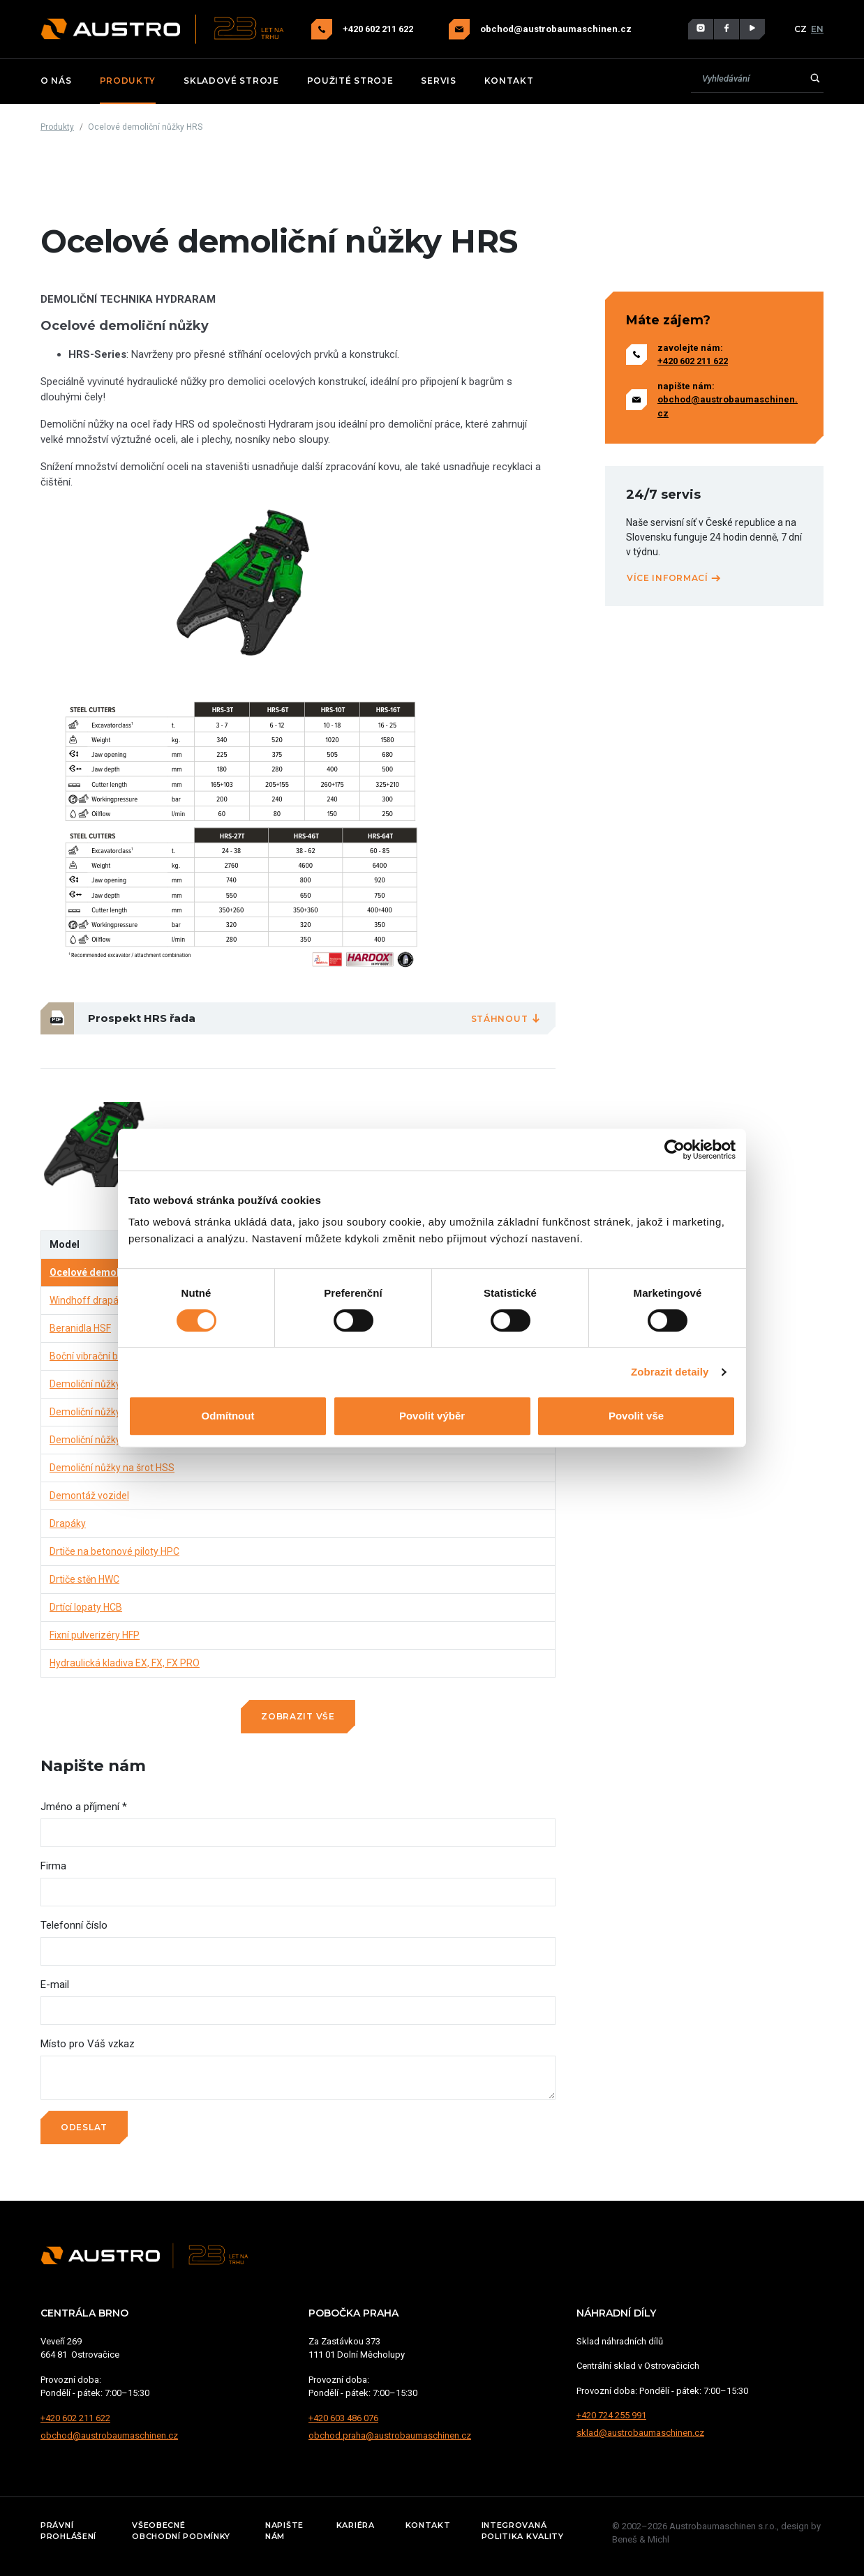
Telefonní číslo (73, 1925)
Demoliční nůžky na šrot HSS (112, 1467)
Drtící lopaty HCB (86, 1607)
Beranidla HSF (80, 1328)
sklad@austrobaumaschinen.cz (640, 2432)
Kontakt (509, 80)
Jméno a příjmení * (83, 1806)
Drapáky (68, 1523)
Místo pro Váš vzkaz (87, 2044)
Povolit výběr (432, 1416)
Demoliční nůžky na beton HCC (116, 1411)
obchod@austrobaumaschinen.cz (556, 29)
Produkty (128, 80)
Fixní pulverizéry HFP (95, 1635)
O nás (56, 80)
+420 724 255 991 (611, 2415)
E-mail (54, 1984)
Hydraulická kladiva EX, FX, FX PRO (125, 1663)
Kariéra (355, 2525)
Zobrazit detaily (670, 1372)
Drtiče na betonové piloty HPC (114, 1551)
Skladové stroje (231, 80)
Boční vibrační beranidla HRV (112, 1356)
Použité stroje (350, 80)
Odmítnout (228, 1416)
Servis (438, 80)
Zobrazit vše (297, 1716)
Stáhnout (506, 1019)
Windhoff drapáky (89, 1300)
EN (817, 29)
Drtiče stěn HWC (84, 1579)
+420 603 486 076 (343, 2418)
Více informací (674, 578)
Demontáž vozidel (89, 1495)
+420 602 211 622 (379, 29)
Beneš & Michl (640, 2539)
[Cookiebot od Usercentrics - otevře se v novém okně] (674, 1149)
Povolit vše (636, 1416)
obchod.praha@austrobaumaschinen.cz (389, 2435)
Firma (53, 1866)
